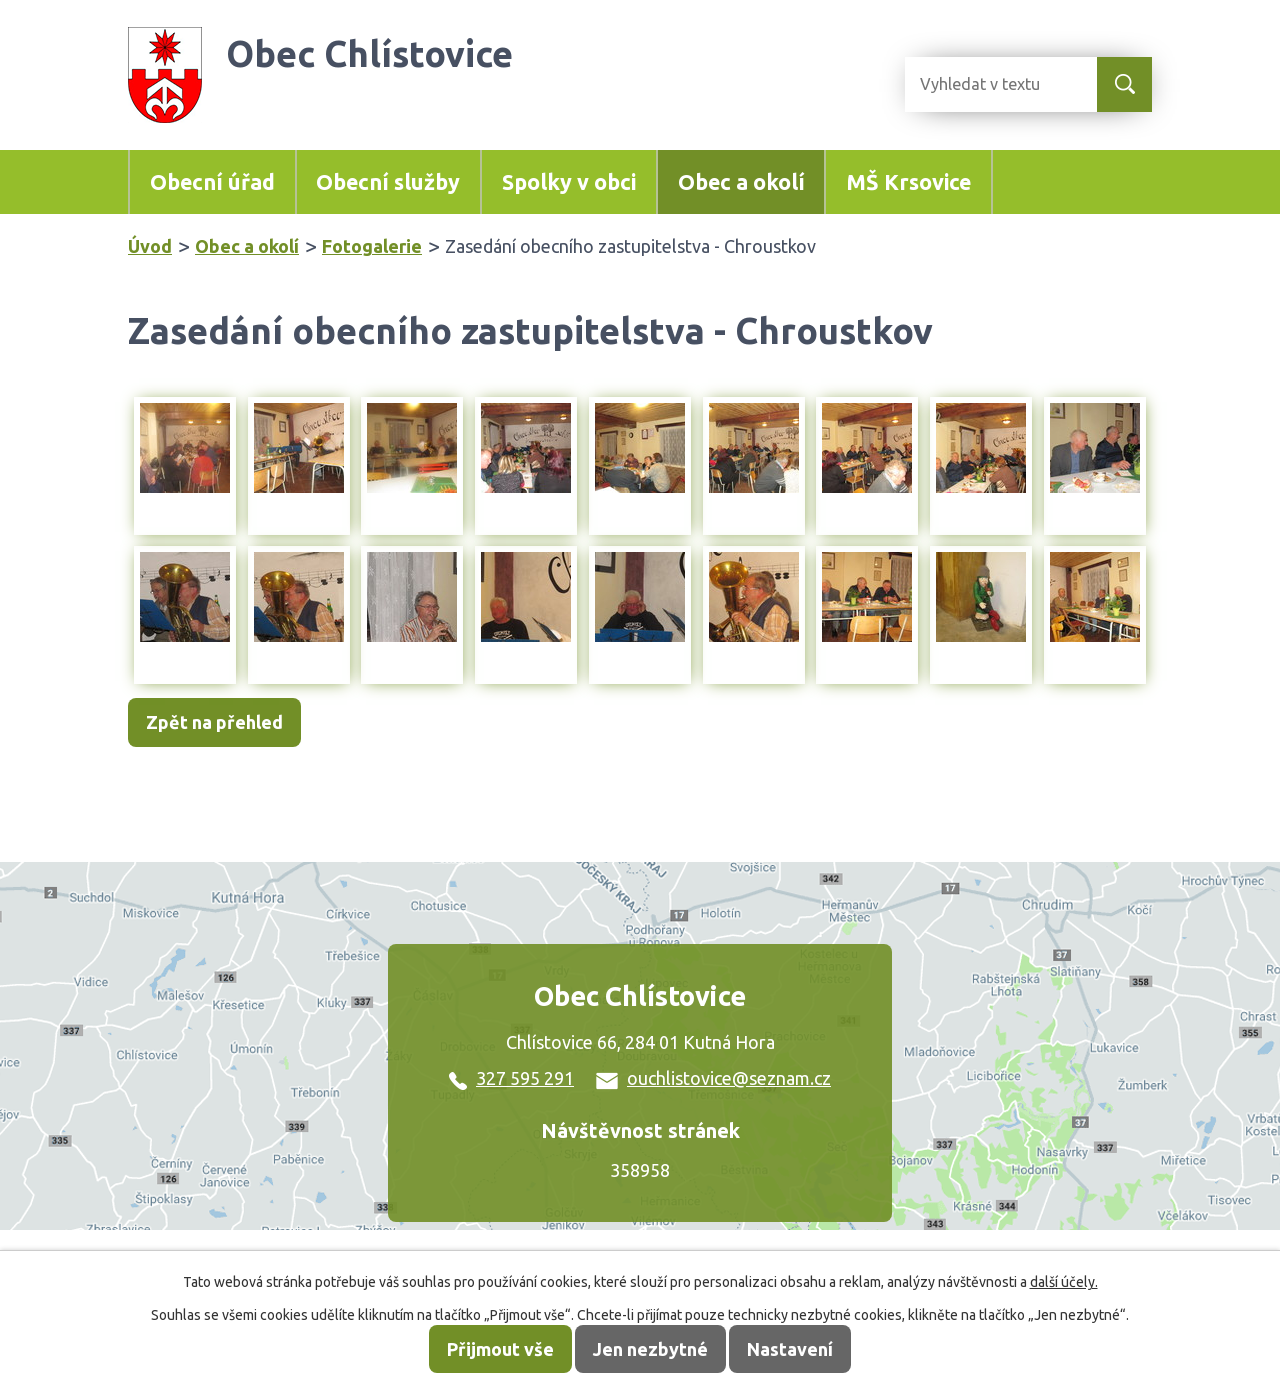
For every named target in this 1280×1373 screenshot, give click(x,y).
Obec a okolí (741, 182)
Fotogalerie (372, 246)
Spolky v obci (569, 182)
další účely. (1064, 1282)
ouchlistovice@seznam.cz (713, 1078)
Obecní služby (388, 182)
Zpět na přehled (214, 722)
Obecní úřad (212, 182)
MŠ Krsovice (908, 182)
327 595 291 (511, 1078)
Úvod (150, 246)
